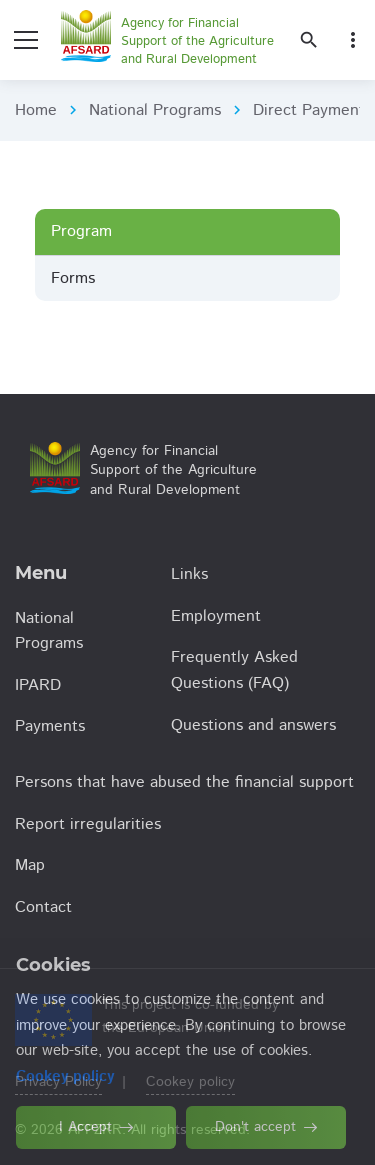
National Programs (155, 110)
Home (36, 110)
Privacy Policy (58, 1082)
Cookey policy (190, 1082)
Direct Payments (312, 110)
